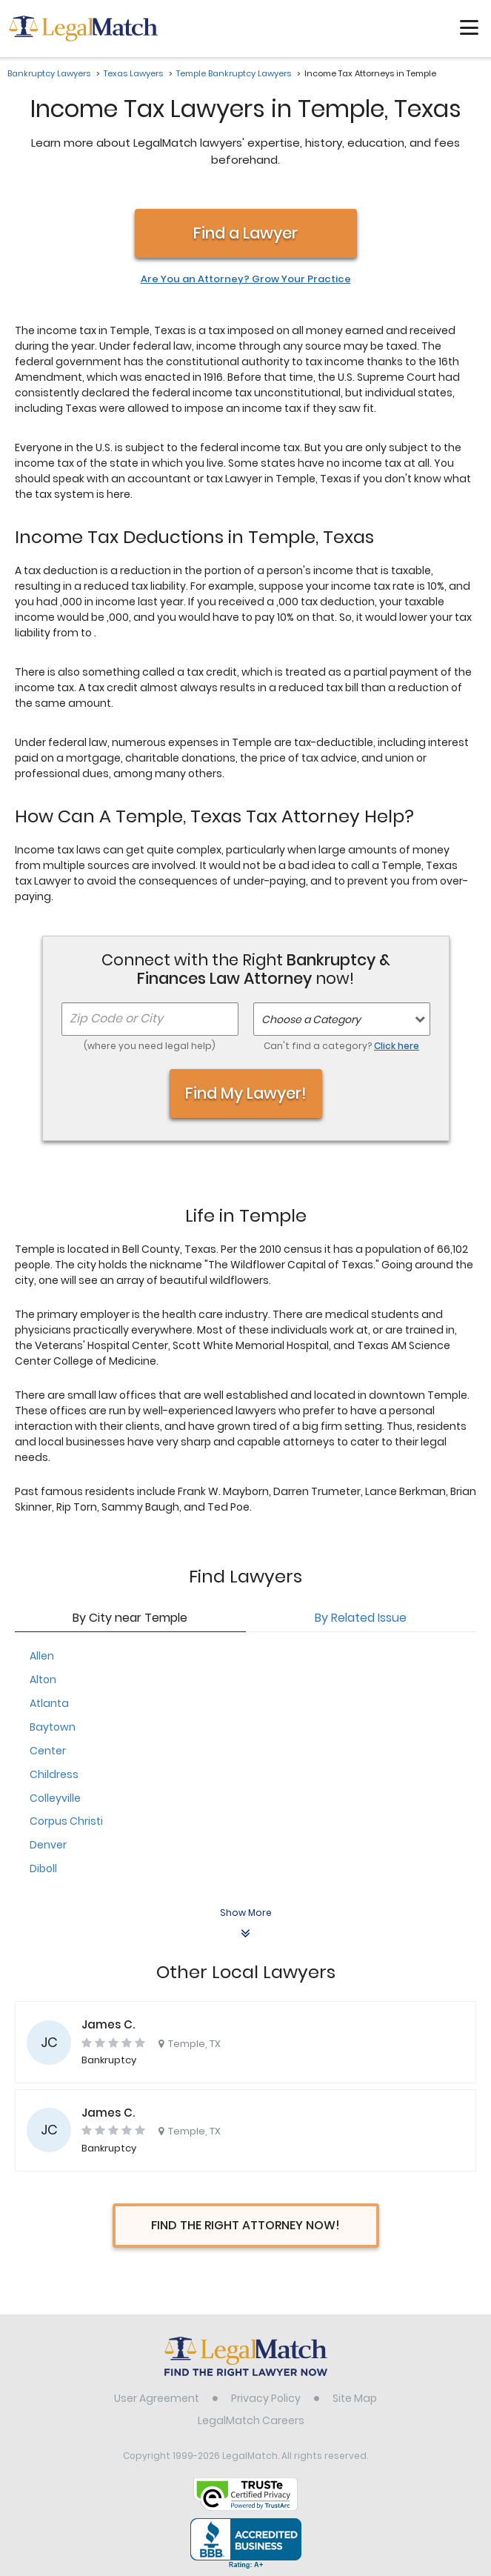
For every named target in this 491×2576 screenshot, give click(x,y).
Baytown (53, 1727)
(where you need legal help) (150, 1045)
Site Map (355, 2398)
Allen (42, 1655)
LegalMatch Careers (251, 2420)
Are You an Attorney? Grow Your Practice (246, 279)
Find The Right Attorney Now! (245, 2225)
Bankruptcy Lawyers (48, 73)
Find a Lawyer (245, 233)
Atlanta (49, 1703)
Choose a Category (311, 1019)
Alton (43, 1679)
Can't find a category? (341, 1045)
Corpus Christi (66, 1821)
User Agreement (156, 2398)
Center (48, 1750)
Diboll (43, 1868)
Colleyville (55, 1798)
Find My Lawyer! (246, 1093)
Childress (54, 1774)
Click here (396, 1045)
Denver (48, 1844)
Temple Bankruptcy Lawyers (233, 73)
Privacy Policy (266, 2398)
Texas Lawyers (133, 73)
